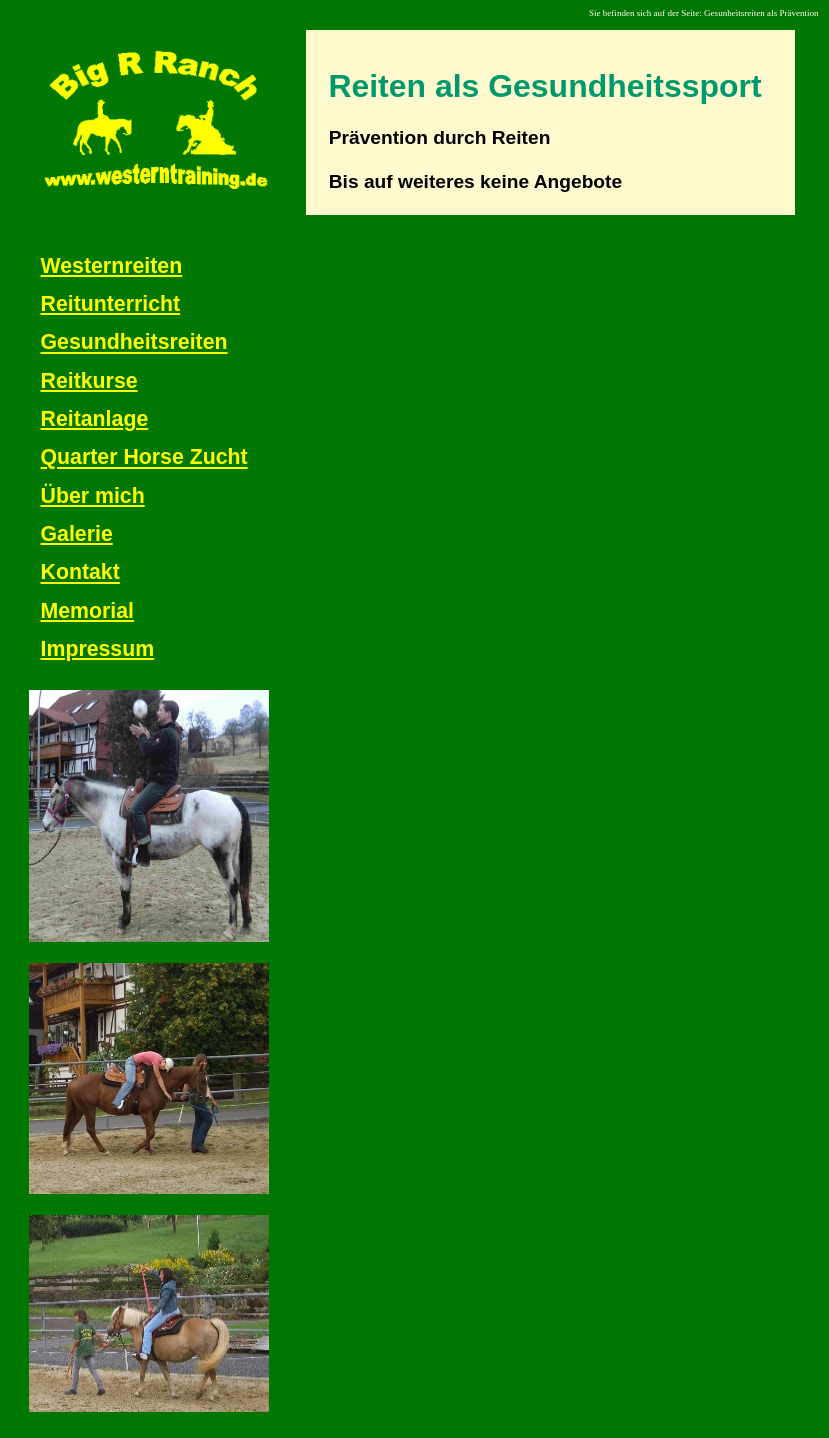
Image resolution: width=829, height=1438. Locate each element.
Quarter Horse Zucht (144, 458)
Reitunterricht (111, 304)
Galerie (77, 534)
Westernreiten (112, 266)
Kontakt (80, 573)
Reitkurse (89, 381)
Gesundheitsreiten (134, 343)
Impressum (98, 649)
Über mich (93, 496)
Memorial (88, 611)
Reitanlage (95, 419)
